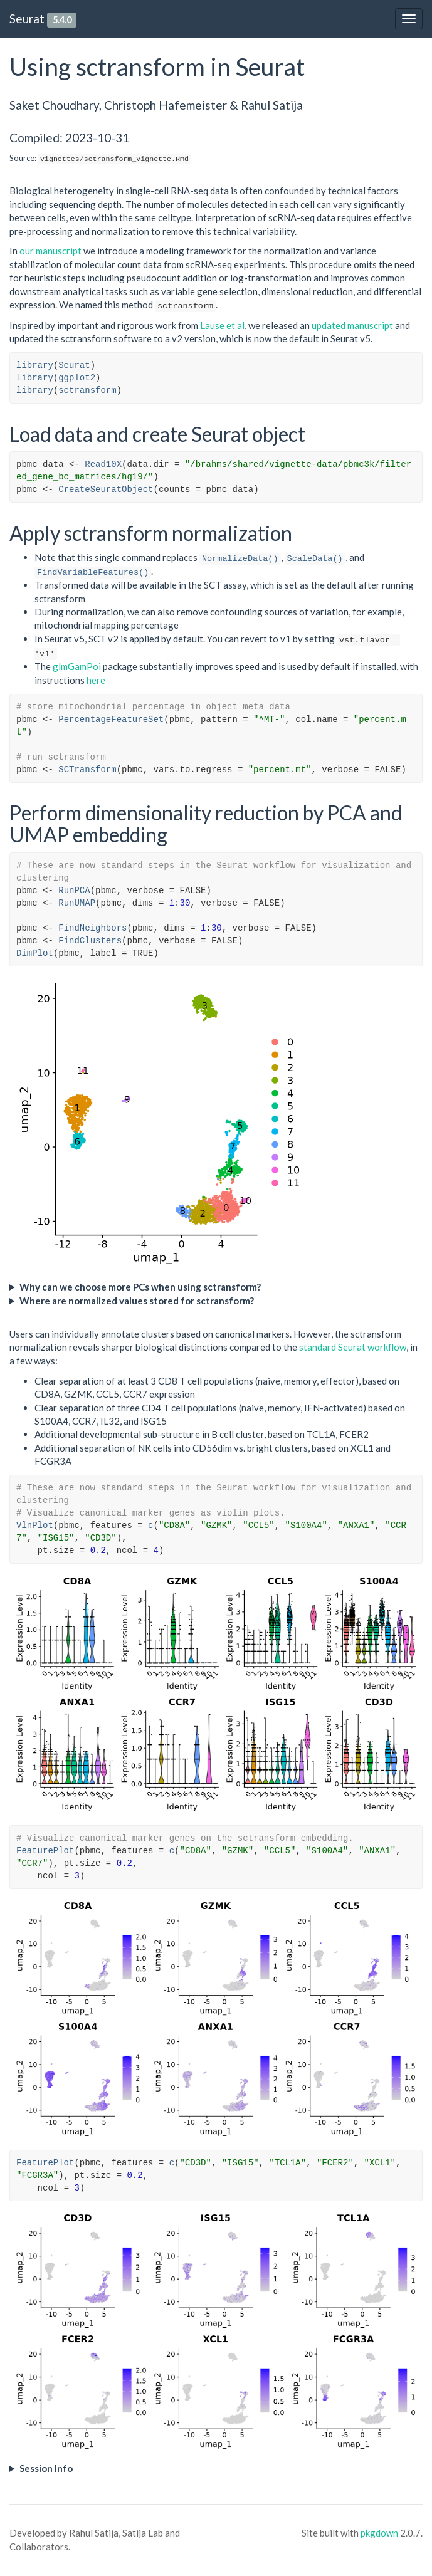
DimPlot (34, 953)
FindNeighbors (92, 928)
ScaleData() (315, 558)
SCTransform (87, 770)
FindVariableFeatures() (93, 572)
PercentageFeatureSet (111, 720)
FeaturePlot (45, 1851)
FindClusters (90, 941)
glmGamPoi (77, 666)
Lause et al (222, 325)
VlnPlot (34, 1526)
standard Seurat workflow (352, 1347)
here (96, 680)
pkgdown (379, 2532)
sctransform (87, 390)
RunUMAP (76, 903)
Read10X (103, 464)
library (34, 365)
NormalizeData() (240, 558)
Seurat (27, 18)
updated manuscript (352, 325)
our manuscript (50, 250)
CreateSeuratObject (105, 489)
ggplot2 (76, 378)
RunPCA (74, 891)
